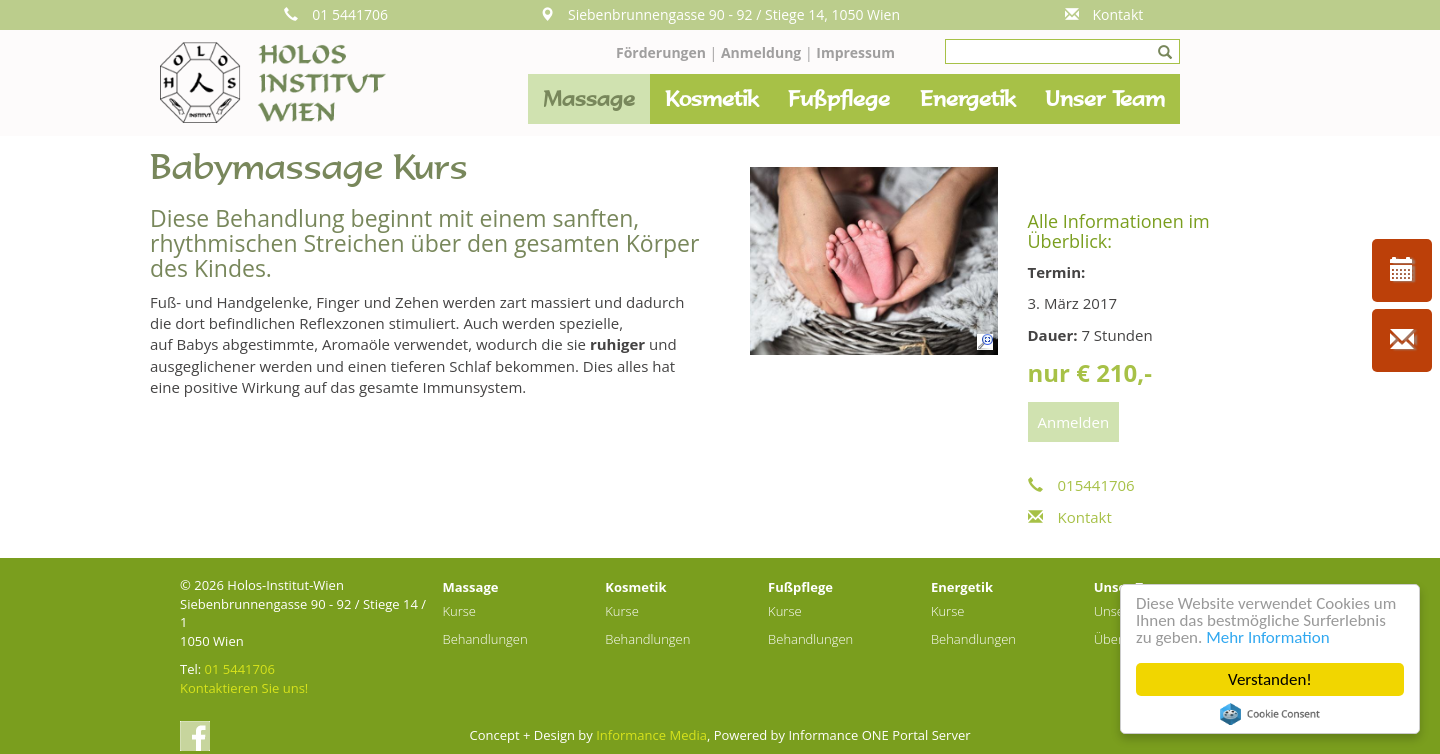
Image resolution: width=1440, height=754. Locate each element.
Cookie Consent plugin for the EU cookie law (1270, 714)
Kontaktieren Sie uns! (244, 688)
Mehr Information (1267, 637)
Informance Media (651, 735)
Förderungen (661, 52)
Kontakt (1104, 14)
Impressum (855, 52)
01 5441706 (336, 14)
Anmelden (1074, 422)
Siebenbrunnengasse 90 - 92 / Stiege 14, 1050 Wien (720, 14)
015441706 (1081, 485)
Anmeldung (763, 52)
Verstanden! (1270, 679)
